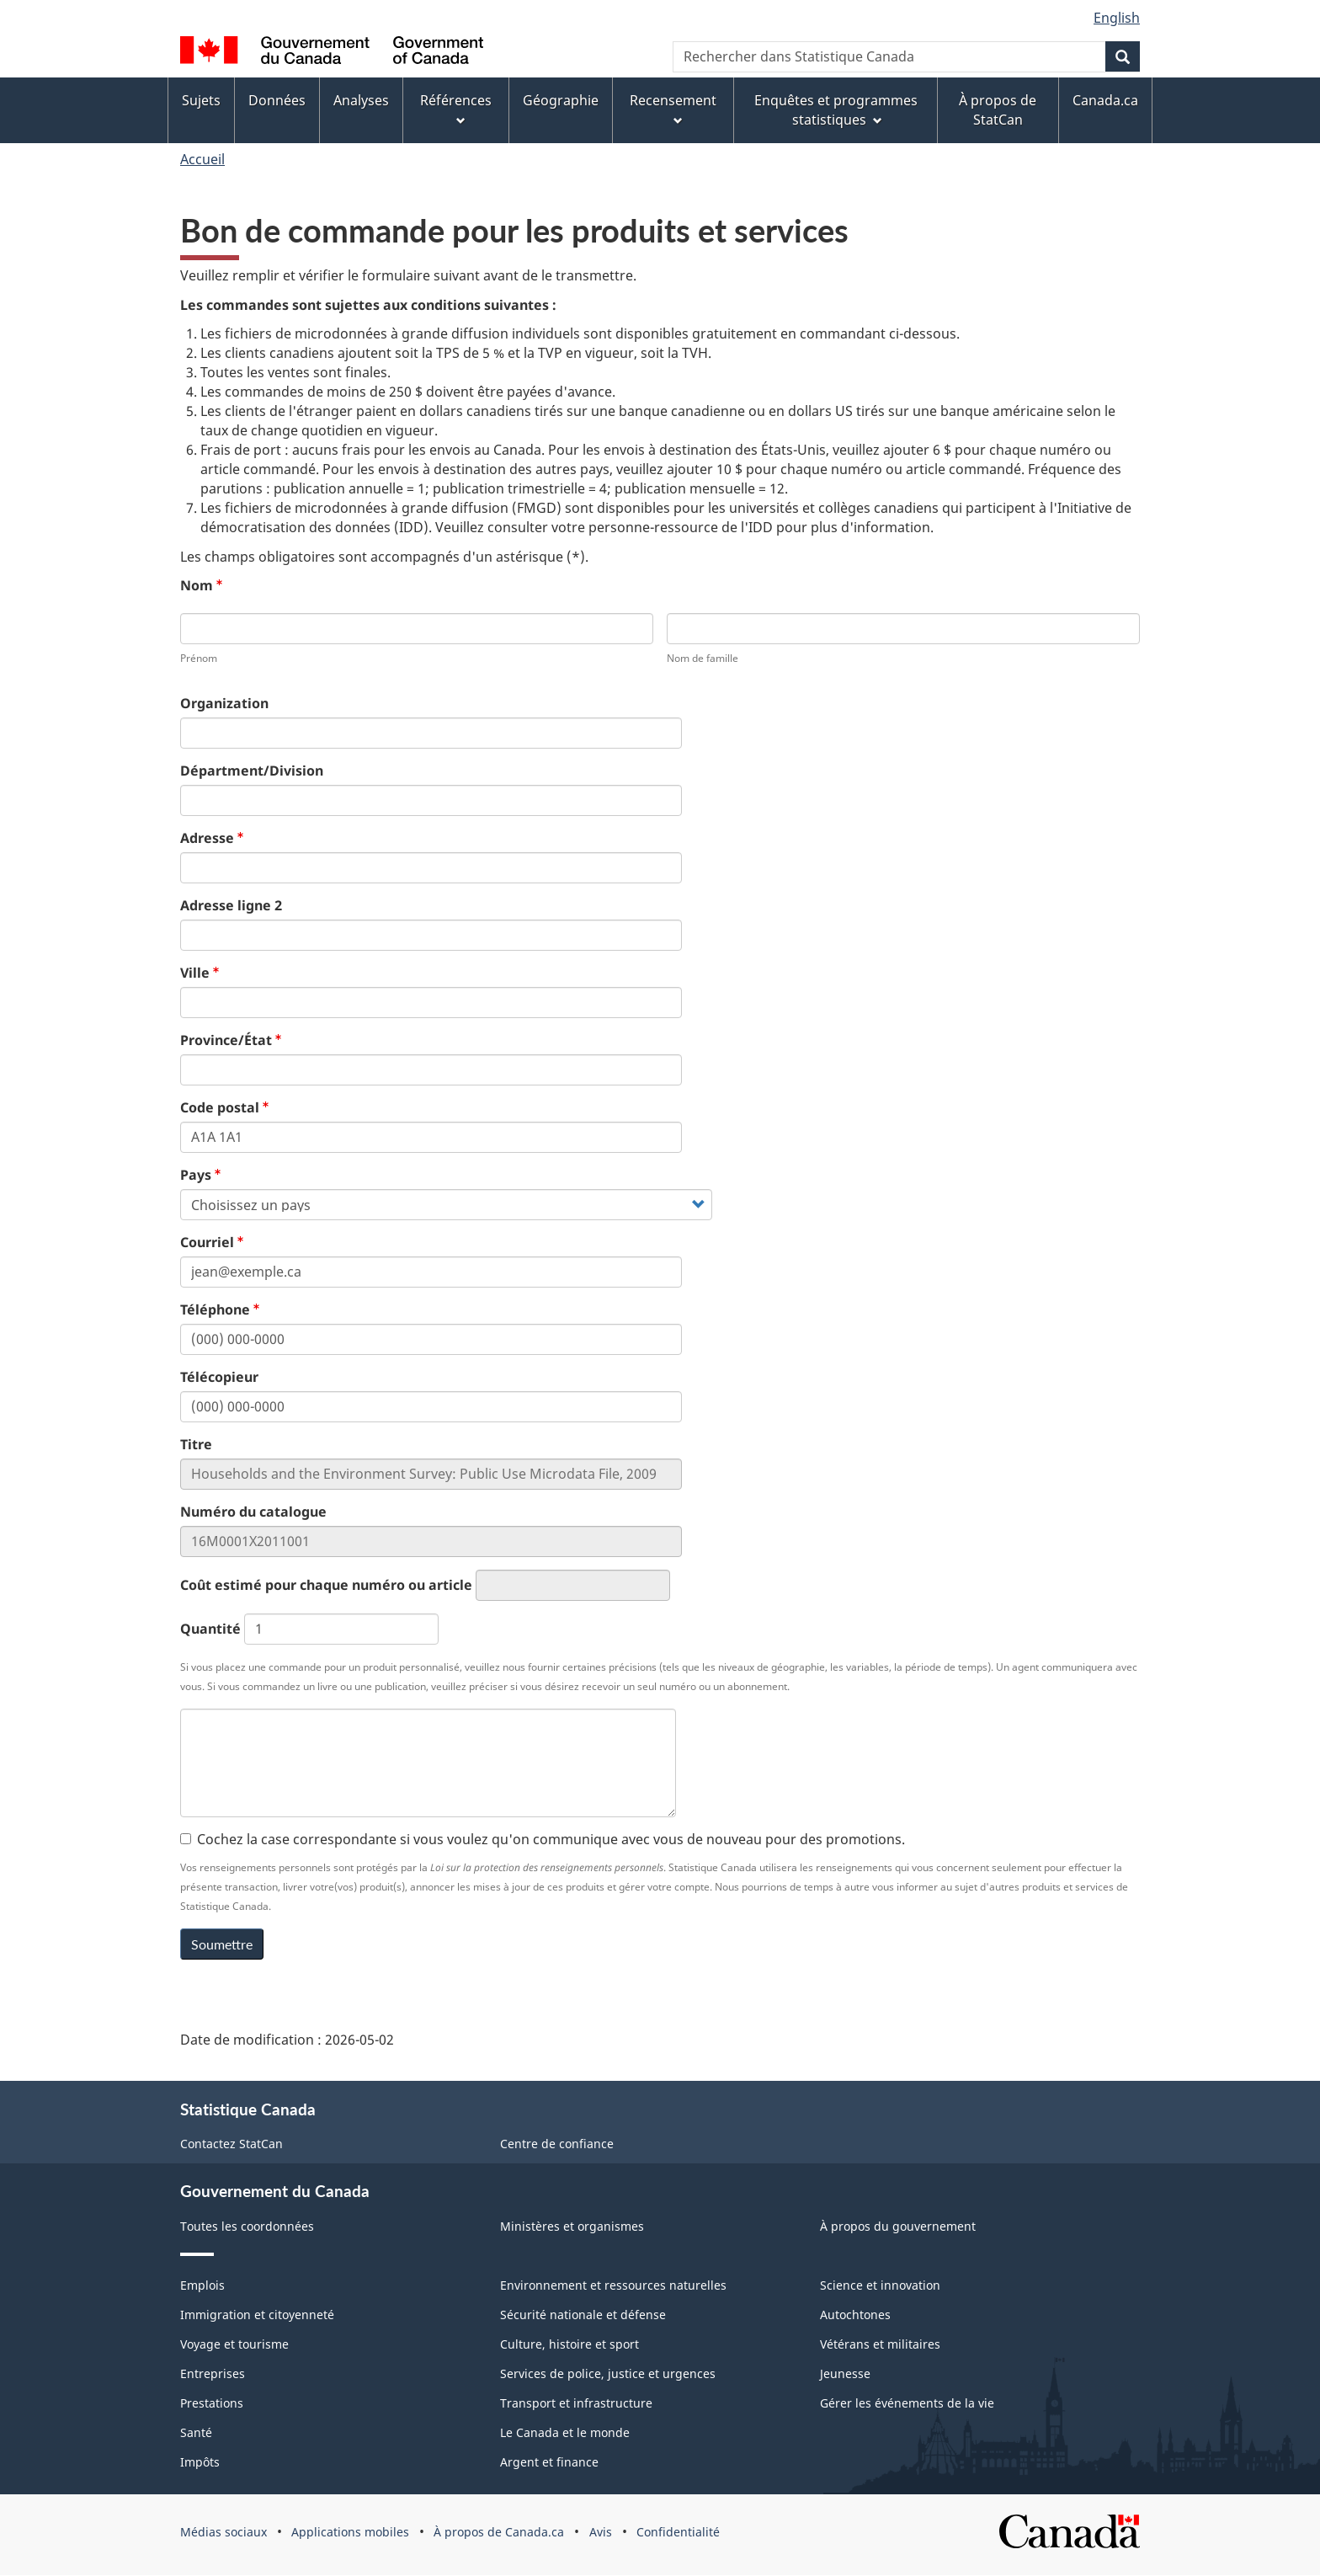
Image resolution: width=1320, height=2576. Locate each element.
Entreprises (212, 2373)
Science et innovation (880, 2285)
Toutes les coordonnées (247, 2226)
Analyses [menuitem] (361, 100)
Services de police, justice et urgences (608, 2373)
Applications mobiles (350, 2532)
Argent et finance (549, 2462)
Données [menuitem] (277, 100)
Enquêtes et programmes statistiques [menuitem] (836, 110)
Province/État (226, 1040)
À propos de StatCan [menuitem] (997, 110)
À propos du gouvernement (898, 2226)
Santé (196, 2432)
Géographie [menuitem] (561, 100)
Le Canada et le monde (565, 2432)
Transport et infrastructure (576, 2403)
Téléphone (215, 1309)
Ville (195, 972)
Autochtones (855, 2315)
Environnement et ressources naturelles (613, 2285)
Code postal (219, 1107)
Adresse (207, 838)
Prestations (211, 2403)
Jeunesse (845, 2373)
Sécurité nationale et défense (583, 2315)
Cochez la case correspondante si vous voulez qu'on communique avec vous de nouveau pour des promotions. (542, 1839)
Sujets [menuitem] (201, 100)
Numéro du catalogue (253, 1511)
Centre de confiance (557, 2144)
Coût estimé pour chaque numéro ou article (326, 1585)
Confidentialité (678, 2532)
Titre (196, 1444)
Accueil (202, 159)
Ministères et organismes (572, 2226)
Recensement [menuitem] (673, 108)
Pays (195, 1174)
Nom (196, 585)
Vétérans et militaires (880, 2344)
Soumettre (222, 1944)
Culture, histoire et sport (569, 2344)
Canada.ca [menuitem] (1105, 100)
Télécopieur (219, 1377)
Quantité (210, 1628)
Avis (600, 2532)
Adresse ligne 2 (231, 905)
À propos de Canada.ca (499, 2532)
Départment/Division (251, 770)
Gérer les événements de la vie (907, 2403)
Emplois (202, 2285)
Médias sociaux (223, 2532)
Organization (224, 703)
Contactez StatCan (231, 2144)
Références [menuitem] (456, 108)
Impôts (200, 2462)
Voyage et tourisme (234, 2344)
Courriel (207, 1242)
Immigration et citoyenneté (257, 2315)
